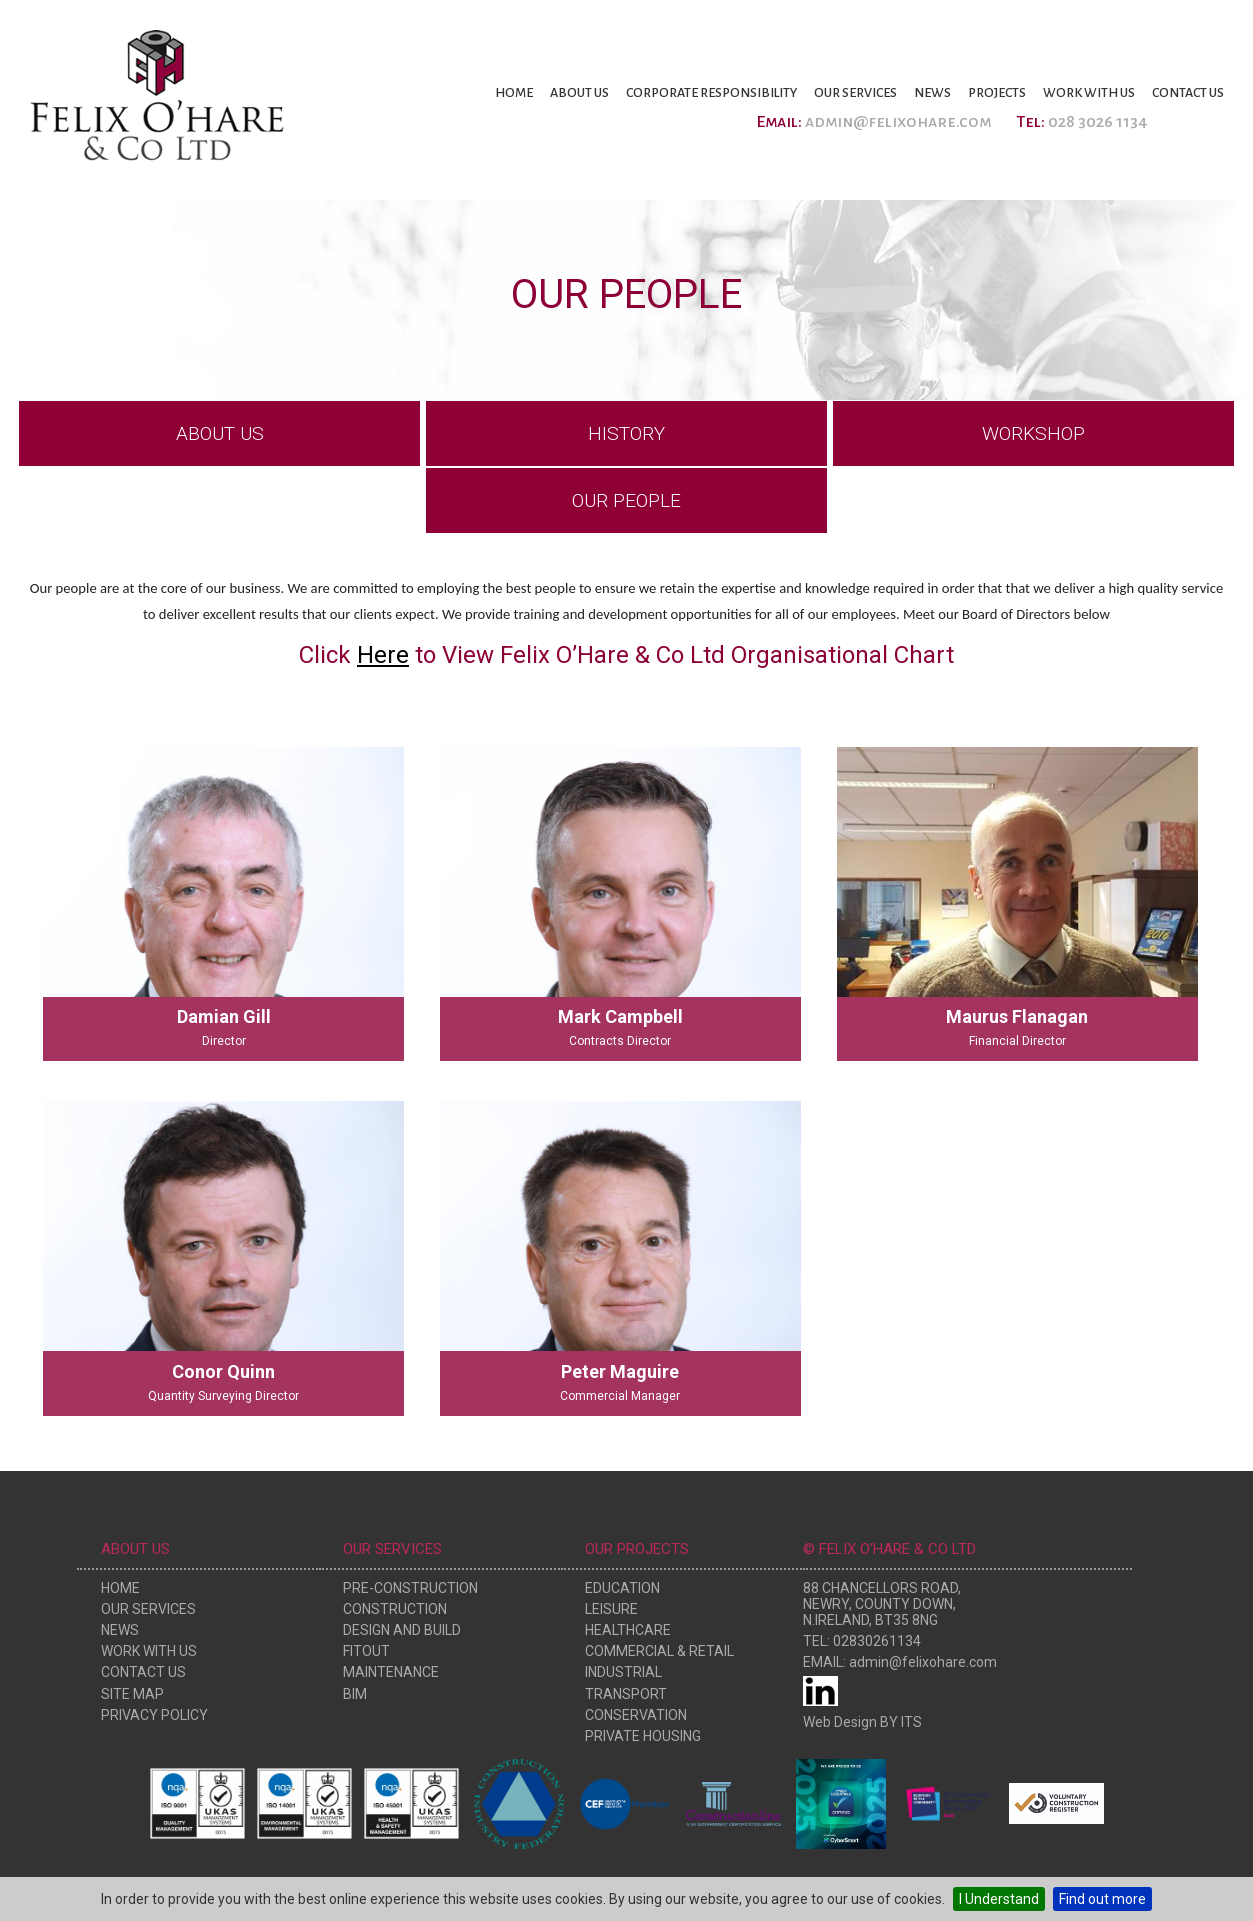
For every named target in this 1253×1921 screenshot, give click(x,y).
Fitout (366, 1651)
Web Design (840, 1722)
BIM (355, 1694)
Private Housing (643, 1736)
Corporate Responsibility (711, 93)
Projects (997, 93)
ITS (911, 1722)
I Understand (999, 1899)
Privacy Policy (154, 1715)
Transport (626, 1694)
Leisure (611, 1609)
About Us (579, 93)
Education (622, 1588)
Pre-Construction (410, 1588)
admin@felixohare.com (898, 122)
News (932, 93)
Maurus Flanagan (1017, 1016)
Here (383, 655)
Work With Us (1089, 93)
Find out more (1102, 1899)
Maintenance (391, 1672)
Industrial (623, 1672)
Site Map (132, 1694)
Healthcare (628, 1630)
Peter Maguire (620, 1371)
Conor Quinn (223, 1371)
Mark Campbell (620, 1016)
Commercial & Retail (659, 1651)
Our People (626, 500)
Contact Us (1188, 93)
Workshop (1033, 433)
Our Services (855, 93)
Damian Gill (224, 1016)
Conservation (636, 1715)
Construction (395, 1609)
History (626, 433)
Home (514, 93)
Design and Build (402, 1630)
